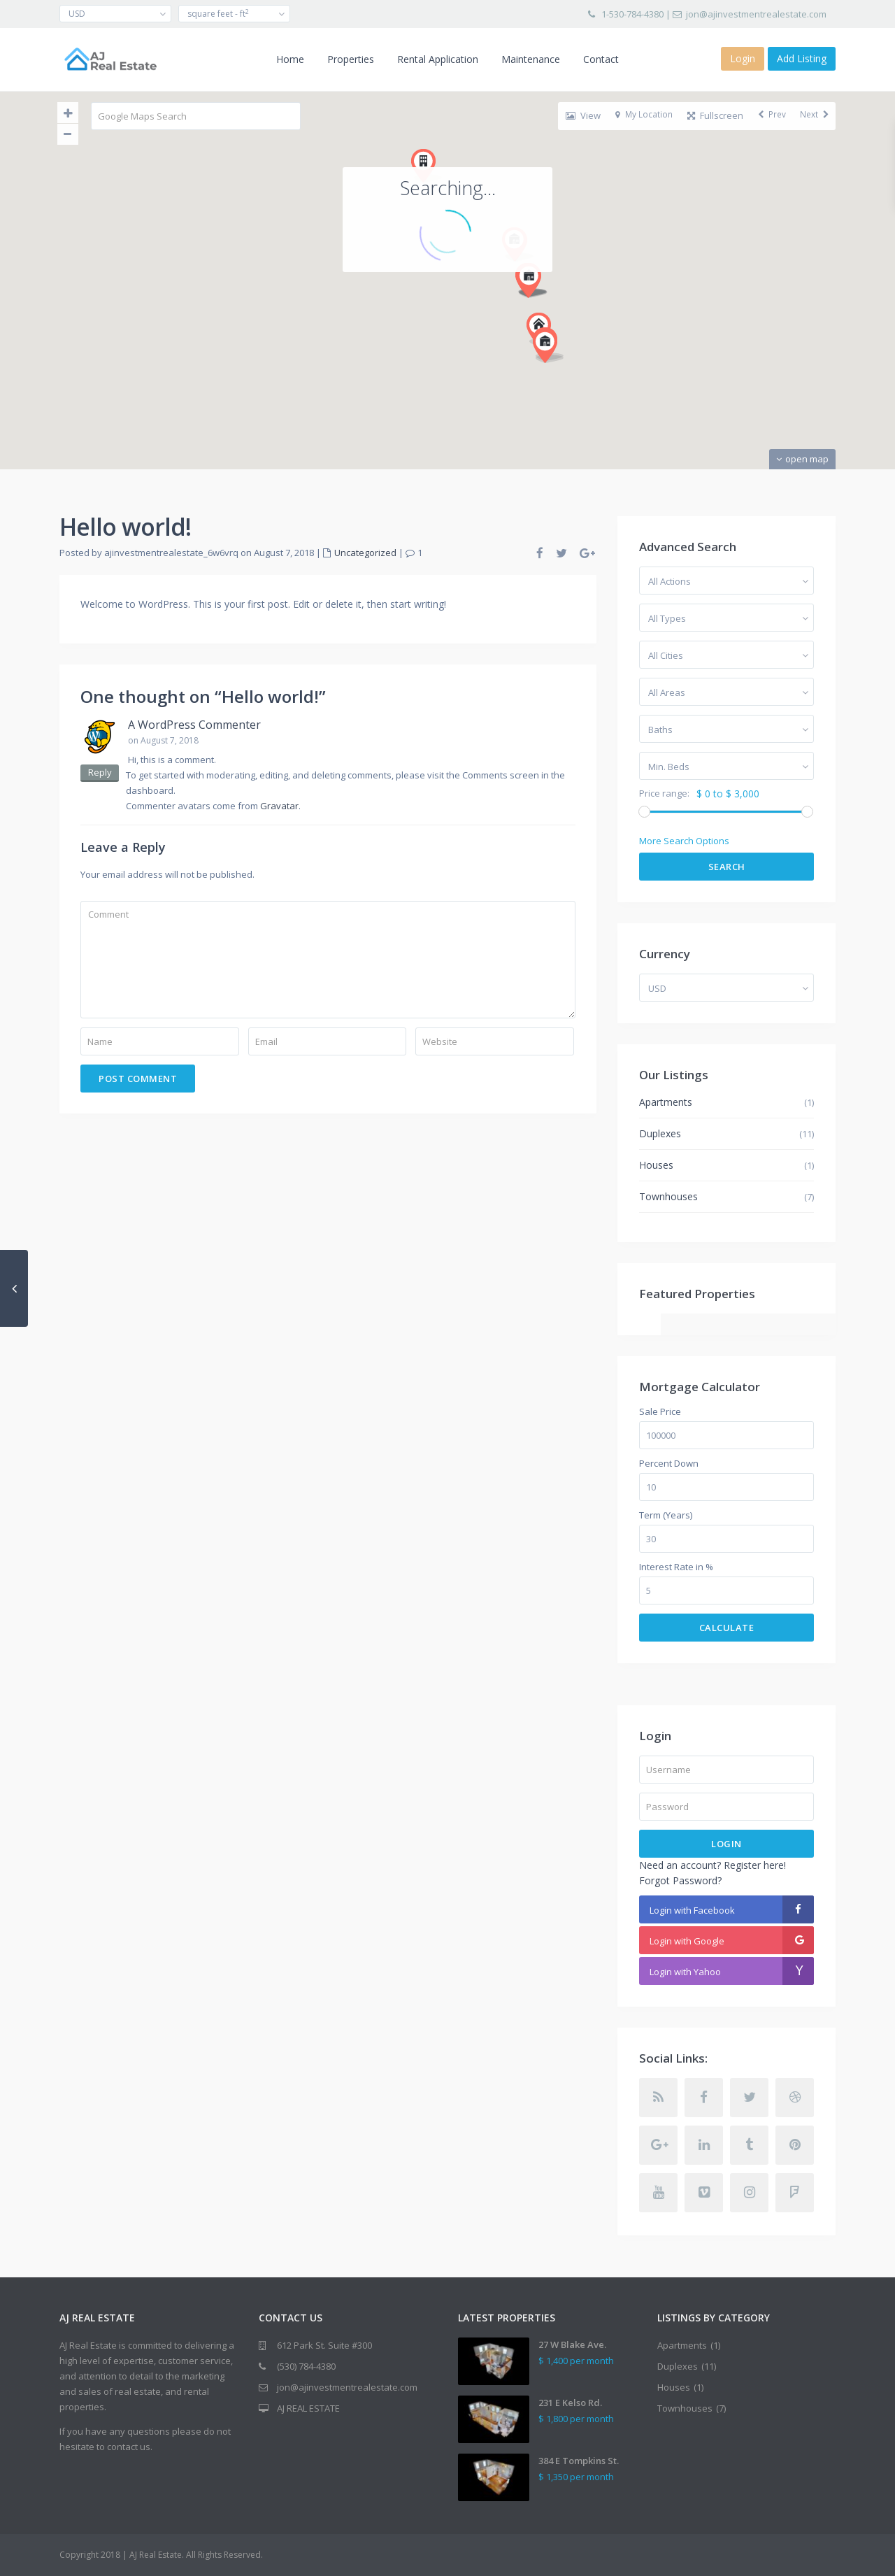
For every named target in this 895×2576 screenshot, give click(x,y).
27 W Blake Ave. (572, 2344)
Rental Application (437, 59)
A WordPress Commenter (194, 724)
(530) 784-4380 (306, 2366)
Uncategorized (365, 552)
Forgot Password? (680, 1880)
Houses (656, 1165)
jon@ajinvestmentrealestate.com (756, 14)
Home (290, 59)
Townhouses (668, 1196)
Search (726, 866)
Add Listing (801, 58)
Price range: (664, 793)
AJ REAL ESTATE (308, 2408)
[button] (519, 144)
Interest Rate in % (676, 1567)
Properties (350, 59)
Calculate (726, 1627)
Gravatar (279, 805)
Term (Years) (665, 1515)
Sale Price (660, 1411)
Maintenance (530, 59)
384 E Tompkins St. (578, 2460)
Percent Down (669, 1463)
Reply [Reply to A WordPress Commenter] (100, 772)
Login (726, 1843)
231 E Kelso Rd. (570, 2402)
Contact (601, 59)
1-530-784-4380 (632, 14)
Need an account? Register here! (712, 1865)
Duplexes (660, 1133)
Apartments (665, 1102)
